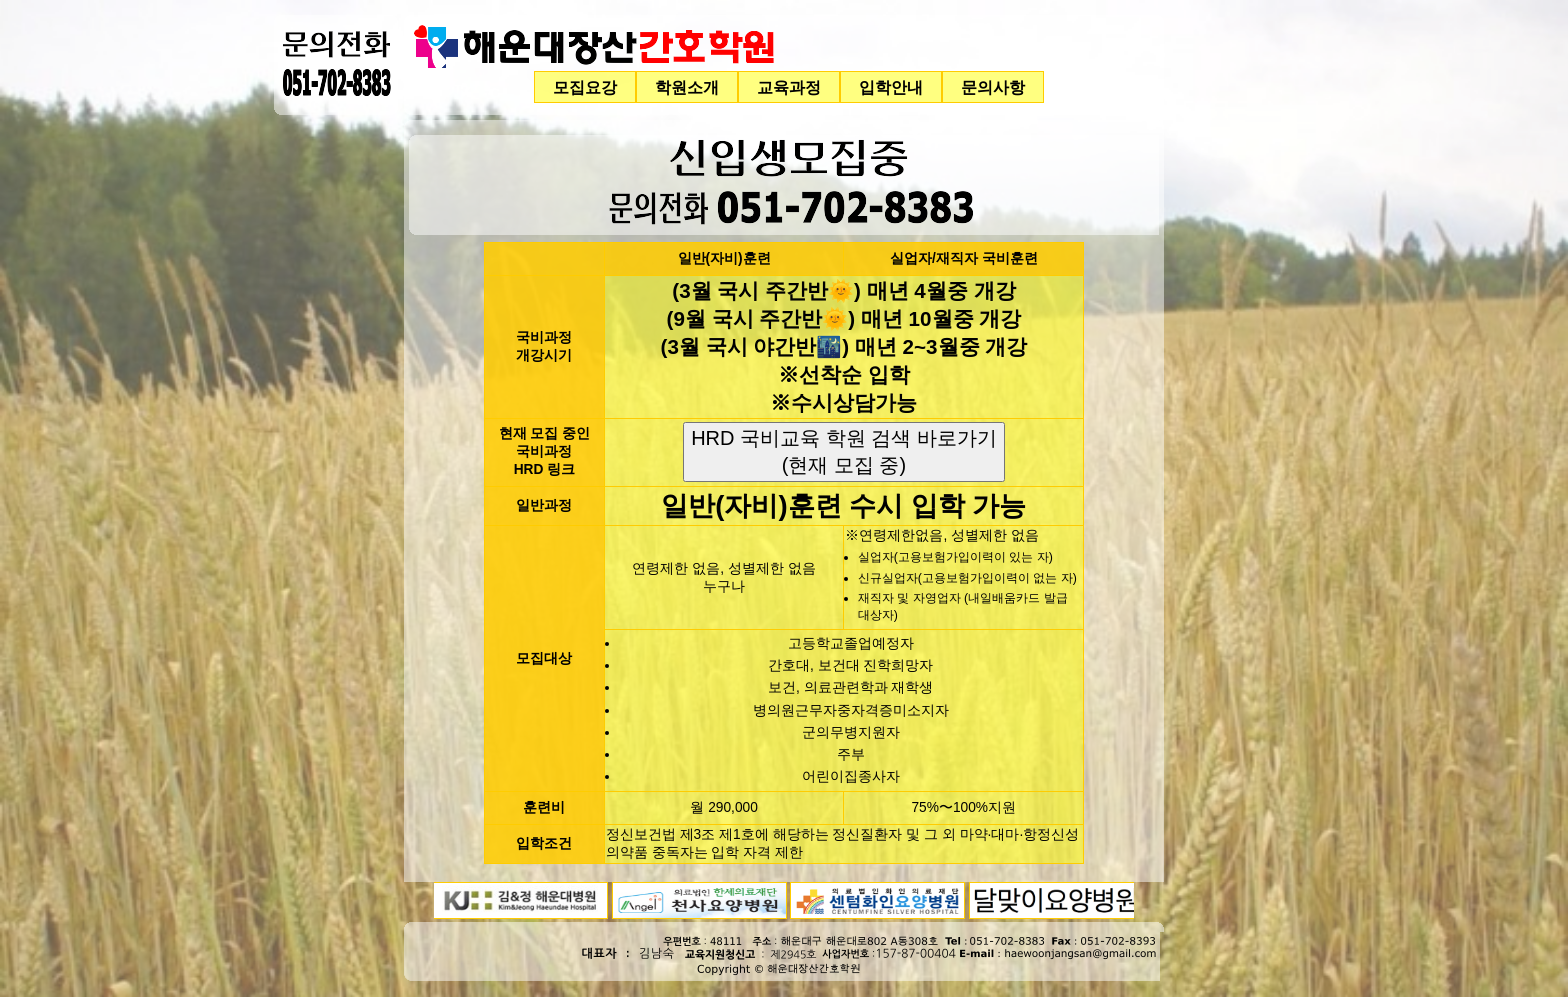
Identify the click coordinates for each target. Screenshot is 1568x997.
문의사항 (993, 87)
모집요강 (585, 87)
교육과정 (789, 87)
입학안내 (891, 87)
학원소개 (687, 87)
